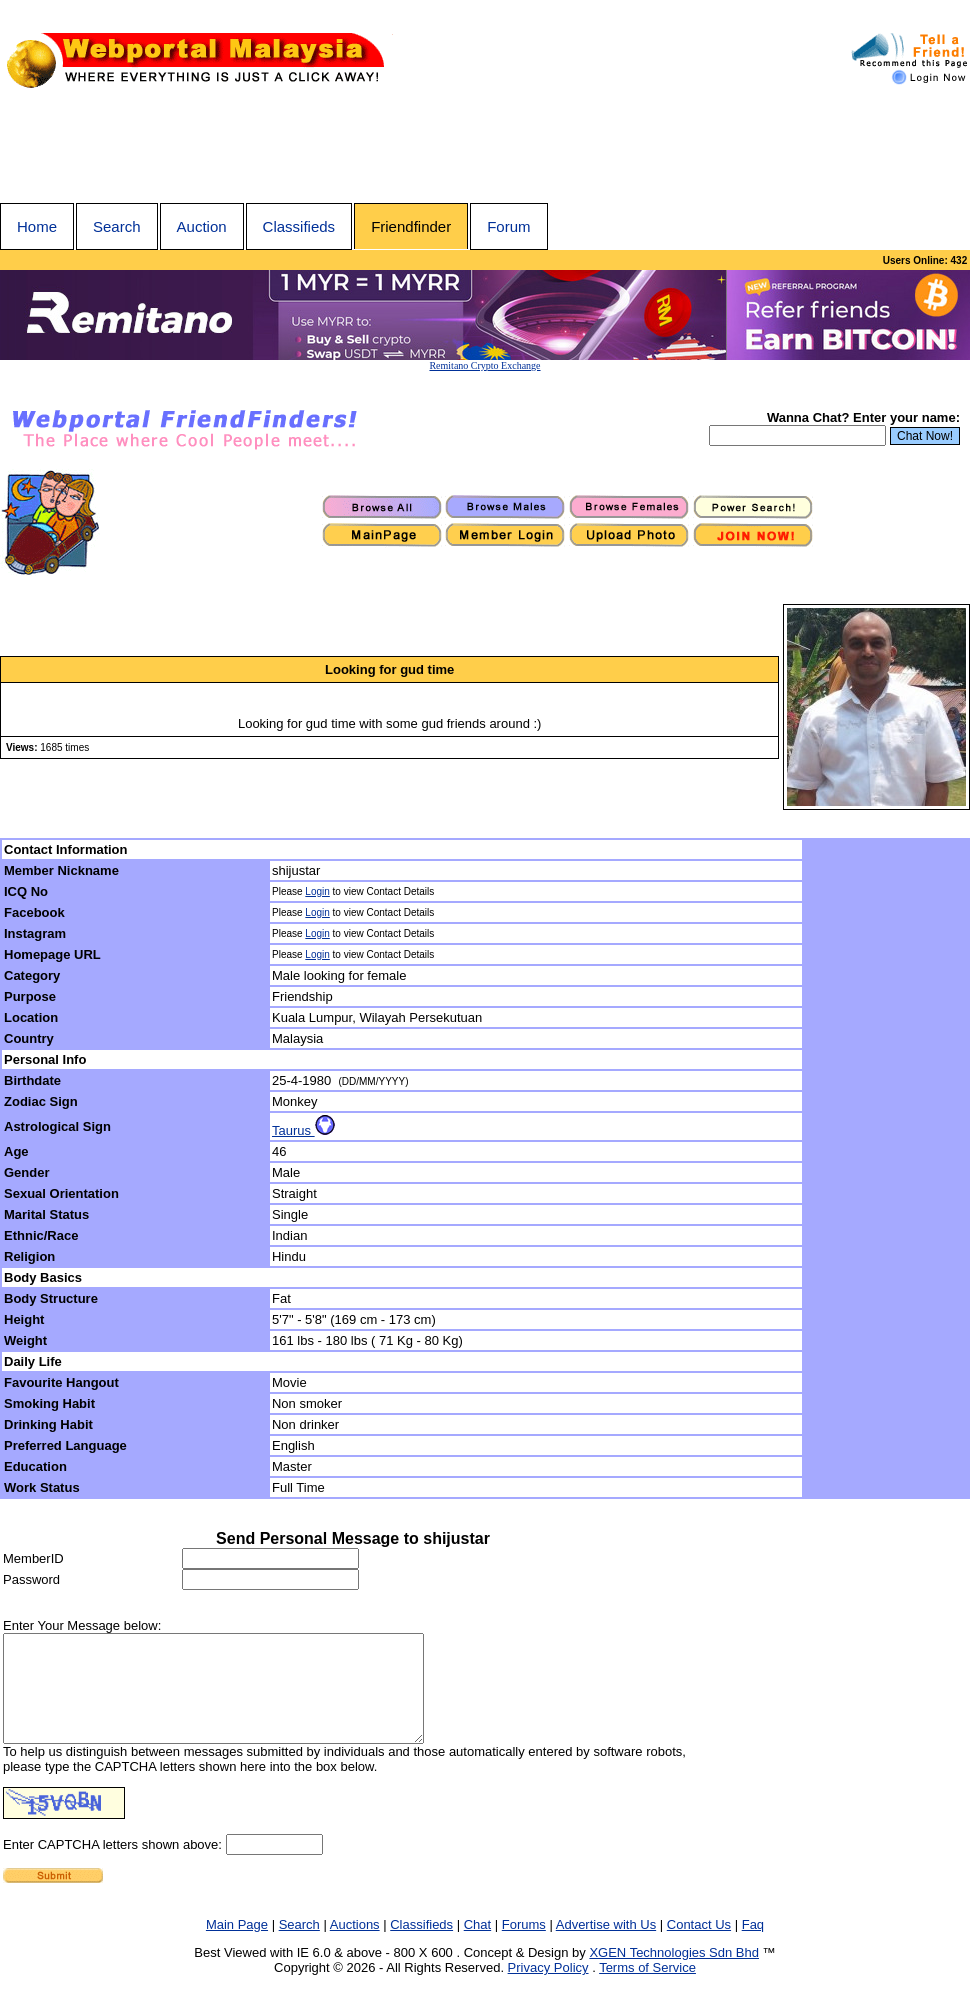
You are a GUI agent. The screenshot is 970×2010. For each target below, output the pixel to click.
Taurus (303, 1130)
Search (117, 226)
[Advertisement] (485, 148)
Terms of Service (647, 1988)
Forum (508, 226)
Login (317, 891)
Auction (202, 226)
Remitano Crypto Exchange (484, 365)
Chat (477, 1945)
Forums (524, 1945)
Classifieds (299, 226)
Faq (753, 1945)
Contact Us (699, 1945)
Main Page (237, 1945)
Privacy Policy (548, 1988)
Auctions (355, 1945)
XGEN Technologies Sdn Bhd (674, 1973)
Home (37, 226)
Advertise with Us (606, 1945)
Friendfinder (411, 226)
